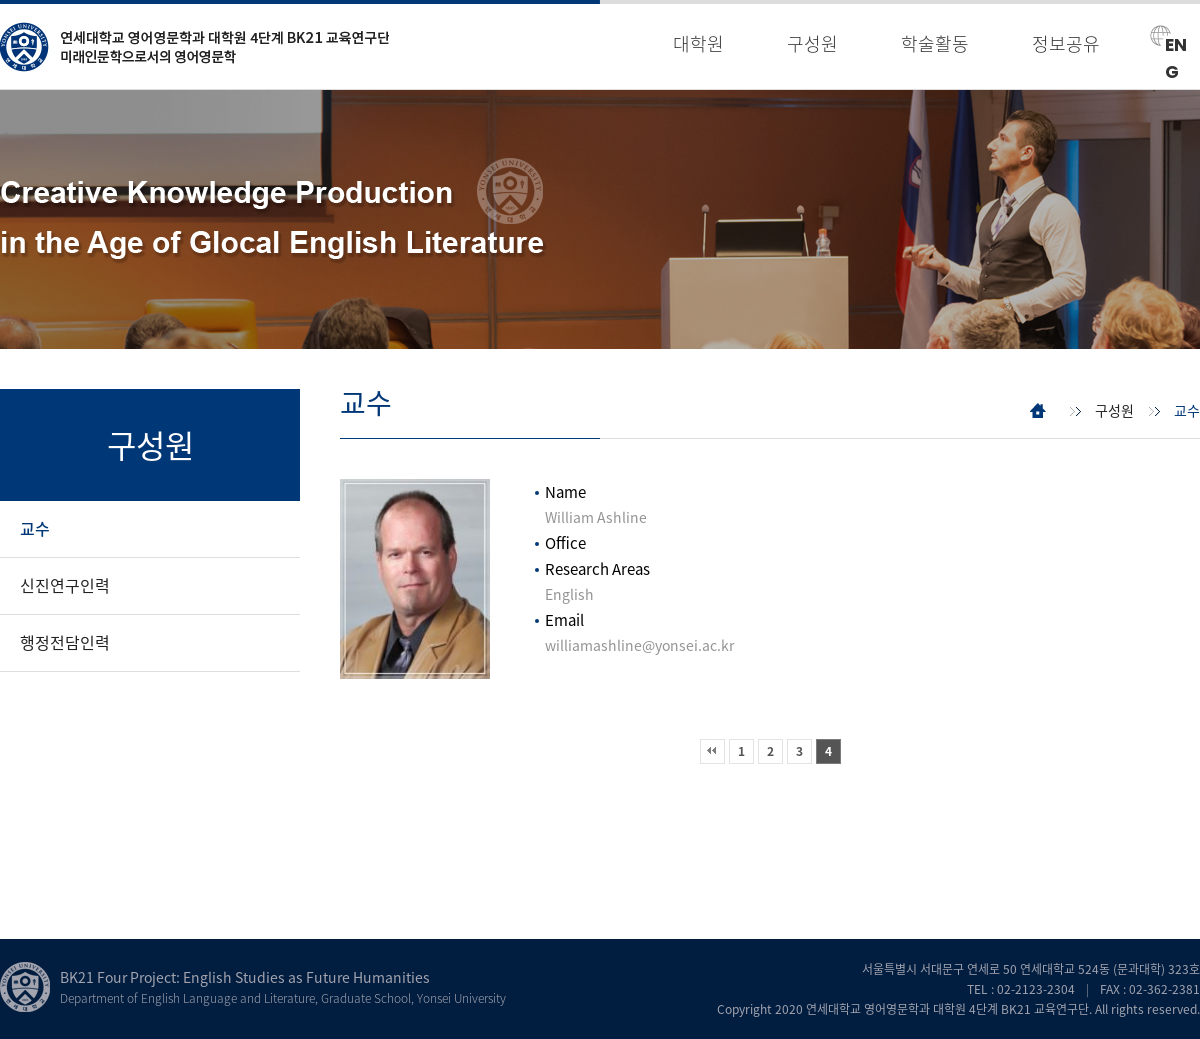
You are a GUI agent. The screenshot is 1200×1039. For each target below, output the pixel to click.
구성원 (812, 43)
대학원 (698, 43)
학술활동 (935, 43)
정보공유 (1066, 43)
